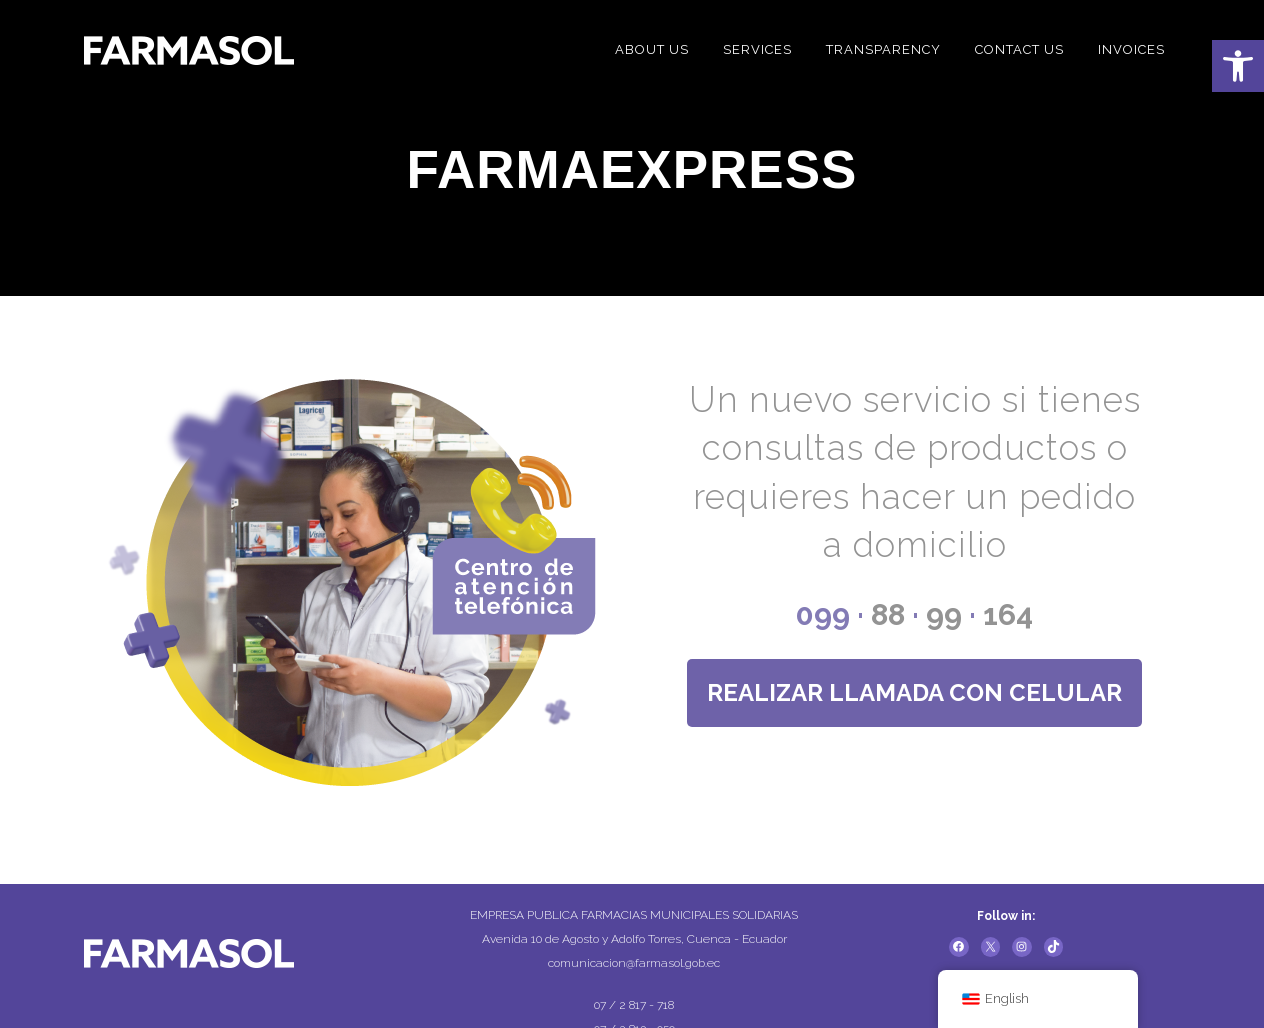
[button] (1238, 66)
